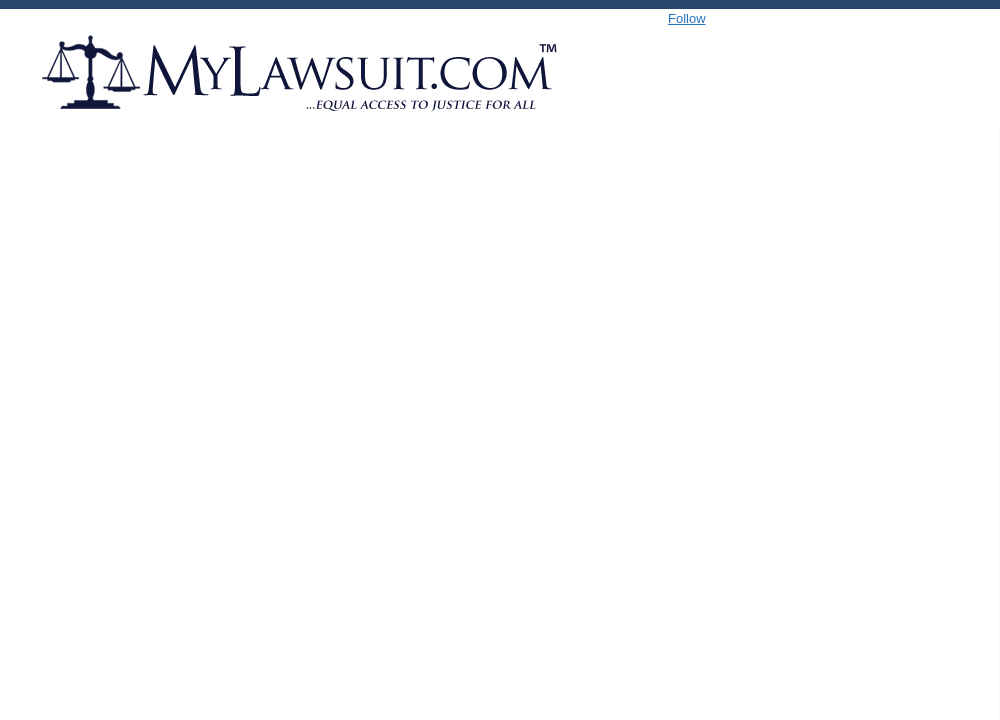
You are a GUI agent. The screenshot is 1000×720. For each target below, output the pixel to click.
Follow (687, 18)
